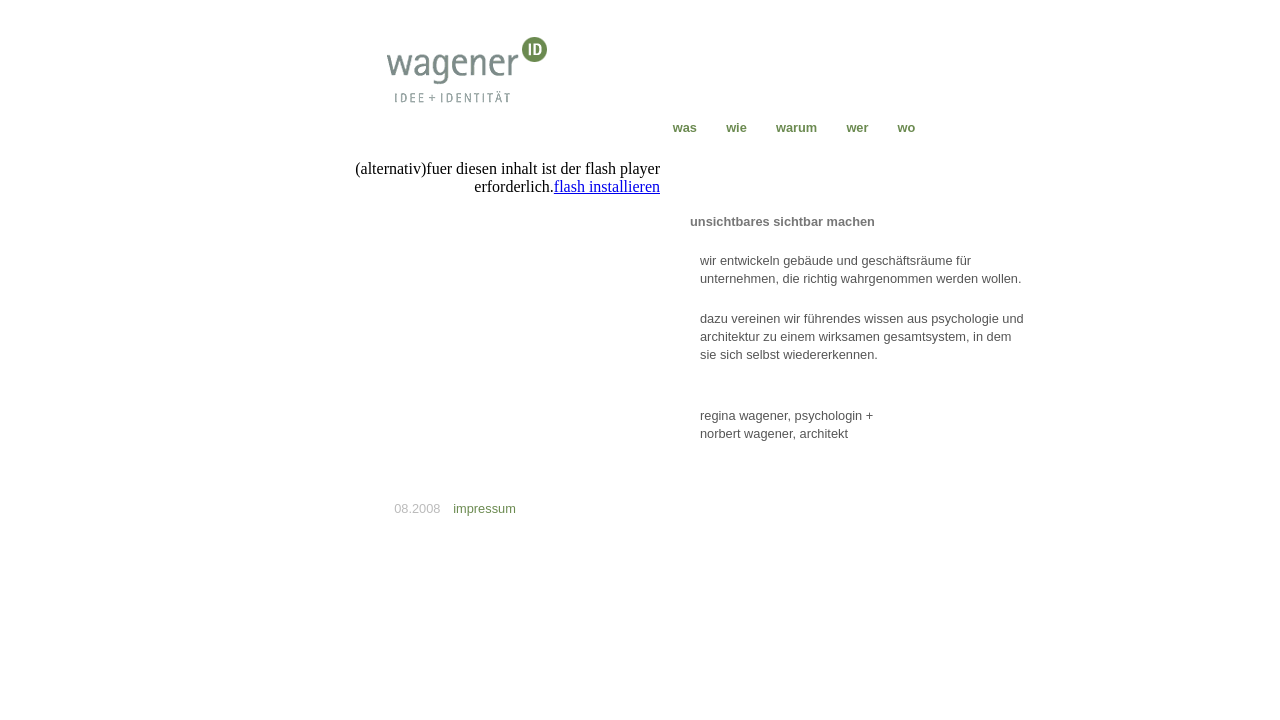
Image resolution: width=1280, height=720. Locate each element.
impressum (484, 508)
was (685, 127)
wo (906, 127)
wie (736, 127)
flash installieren (607, 186)
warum (796, 127)
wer (858, 127)
